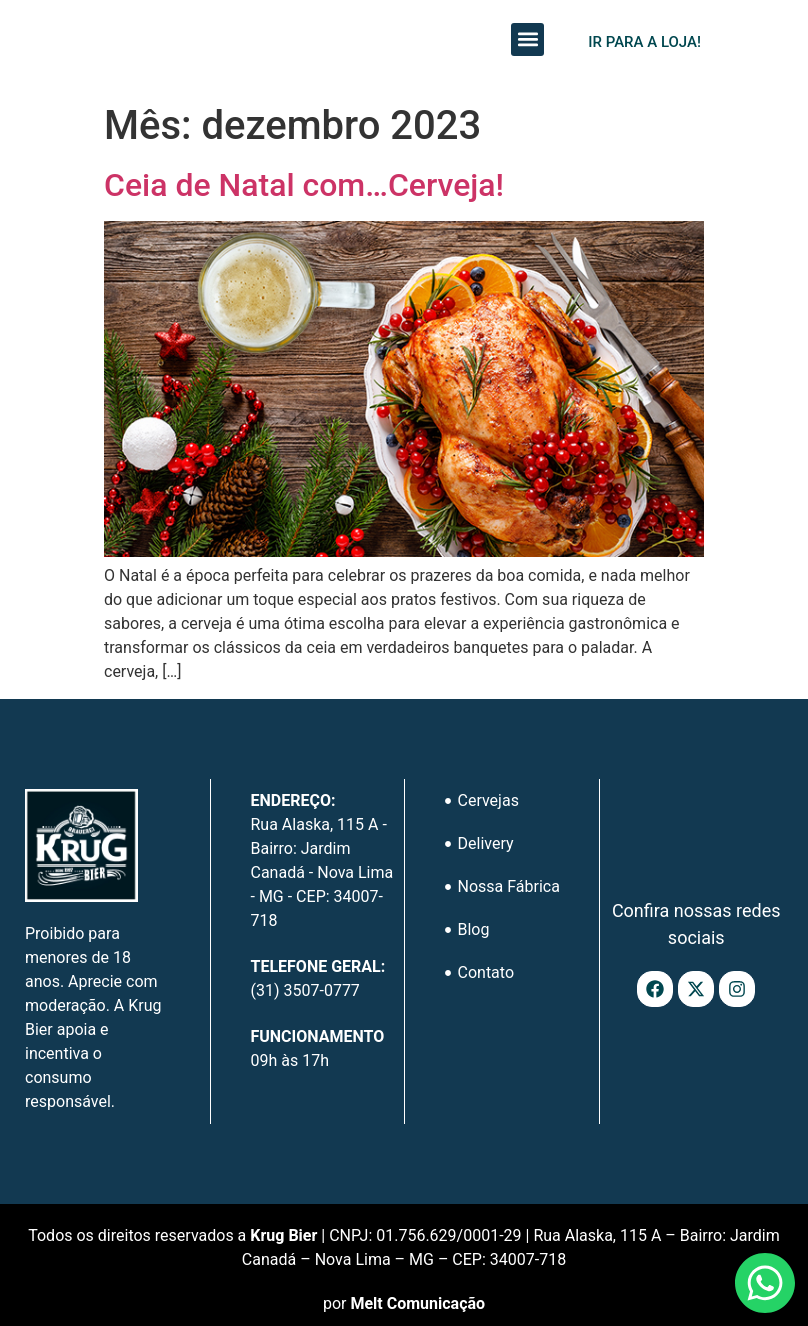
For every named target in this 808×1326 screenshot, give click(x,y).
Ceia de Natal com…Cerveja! (304, 185)
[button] (527, 39)
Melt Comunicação (417, 1303)
